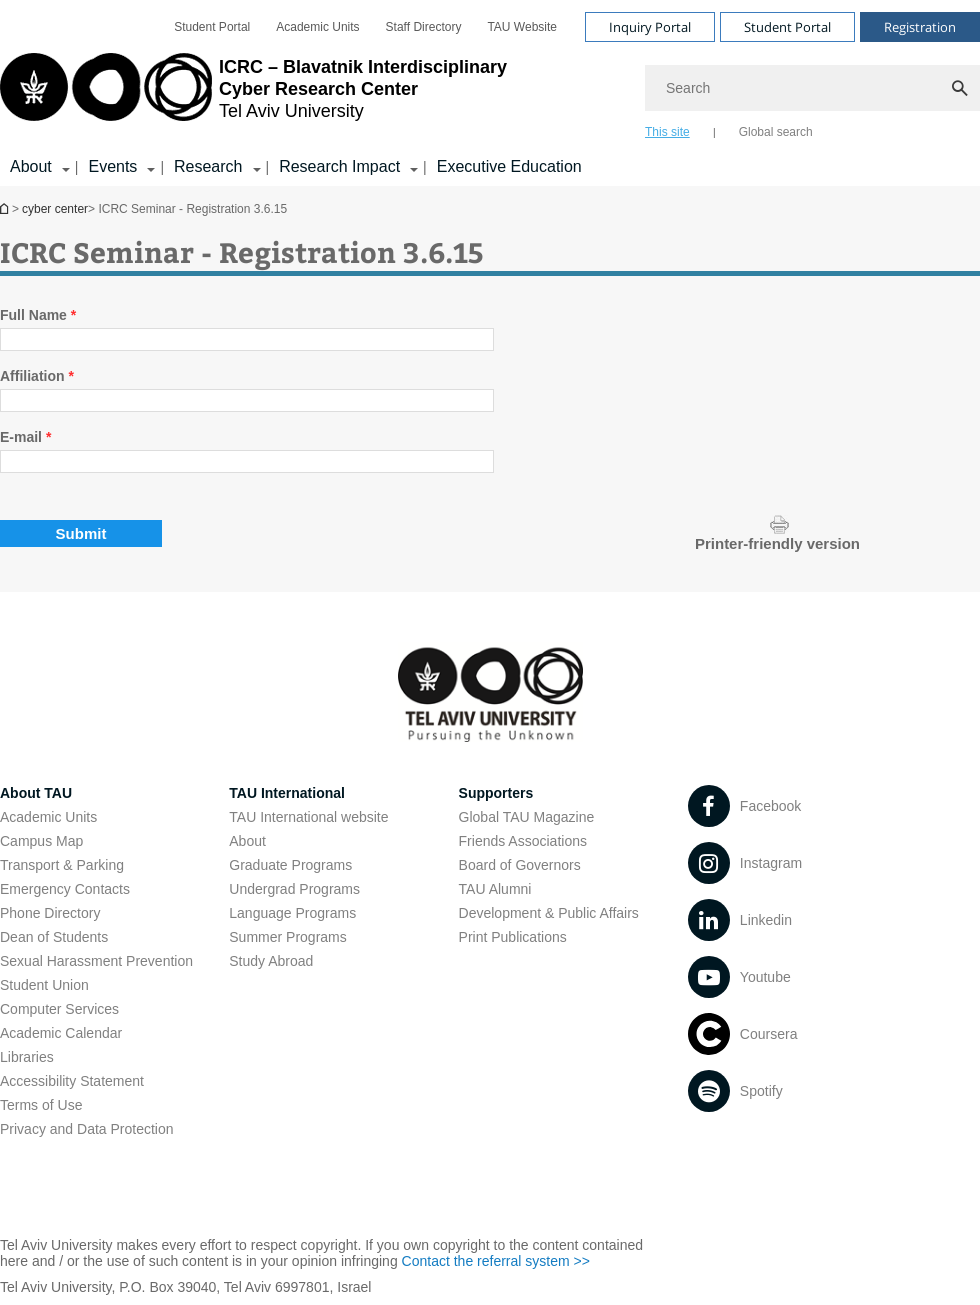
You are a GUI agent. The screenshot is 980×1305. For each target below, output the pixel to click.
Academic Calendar (61, 1033)
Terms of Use (41, 1105)
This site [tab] (667, 132)
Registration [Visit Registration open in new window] (920, 27)
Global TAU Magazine (527, 817)
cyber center (55, 209)
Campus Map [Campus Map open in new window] (41, 841)
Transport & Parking (62, 865)
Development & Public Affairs (549, 913)
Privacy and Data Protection (87, 1129)
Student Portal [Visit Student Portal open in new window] (787, 27)
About (247, 841)
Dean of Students (54, 937)
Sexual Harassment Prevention (96, 961)
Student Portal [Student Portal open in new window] (212, 27)
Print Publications (513, 937)
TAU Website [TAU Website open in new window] (522, 27)
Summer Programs (287, 937)
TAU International (287, 793)
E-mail (25, 437)
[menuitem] (212, 27)
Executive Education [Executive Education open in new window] (509, 166)
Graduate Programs (290, 865)
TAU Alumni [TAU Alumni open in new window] (495, 889)
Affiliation (37, 376)
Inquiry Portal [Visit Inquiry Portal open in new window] (650, 27)
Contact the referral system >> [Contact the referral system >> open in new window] (496, 1261)
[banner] (490, 93)
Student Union (44, 985)
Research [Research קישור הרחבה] (208, 166)
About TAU (36, 793)
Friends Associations (523, 841)
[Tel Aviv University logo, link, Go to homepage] (253, 95)
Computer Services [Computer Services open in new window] (59, 1009)
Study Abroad (271, 961)
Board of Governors (520, 865)
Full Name (38, 315)
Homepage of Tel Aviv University (6, 208)
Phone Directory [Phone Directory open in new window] (50, 913)
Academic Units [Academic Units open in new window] (317, 27)
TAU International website (308, 817)
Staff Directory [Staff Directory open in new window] (424, 27)
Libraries (27, 1057)
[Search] (812, 88)
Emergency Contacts (65, 889)
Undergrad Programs (294, 889)
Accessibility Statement (72, 1081)
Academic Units (48, 817)
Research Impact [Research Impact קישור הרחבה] (339, 166)
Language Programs (292, 913)
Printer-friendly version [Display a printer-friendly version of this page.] (777, 543)
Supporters (496, 793)
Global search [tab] (776, 132)
